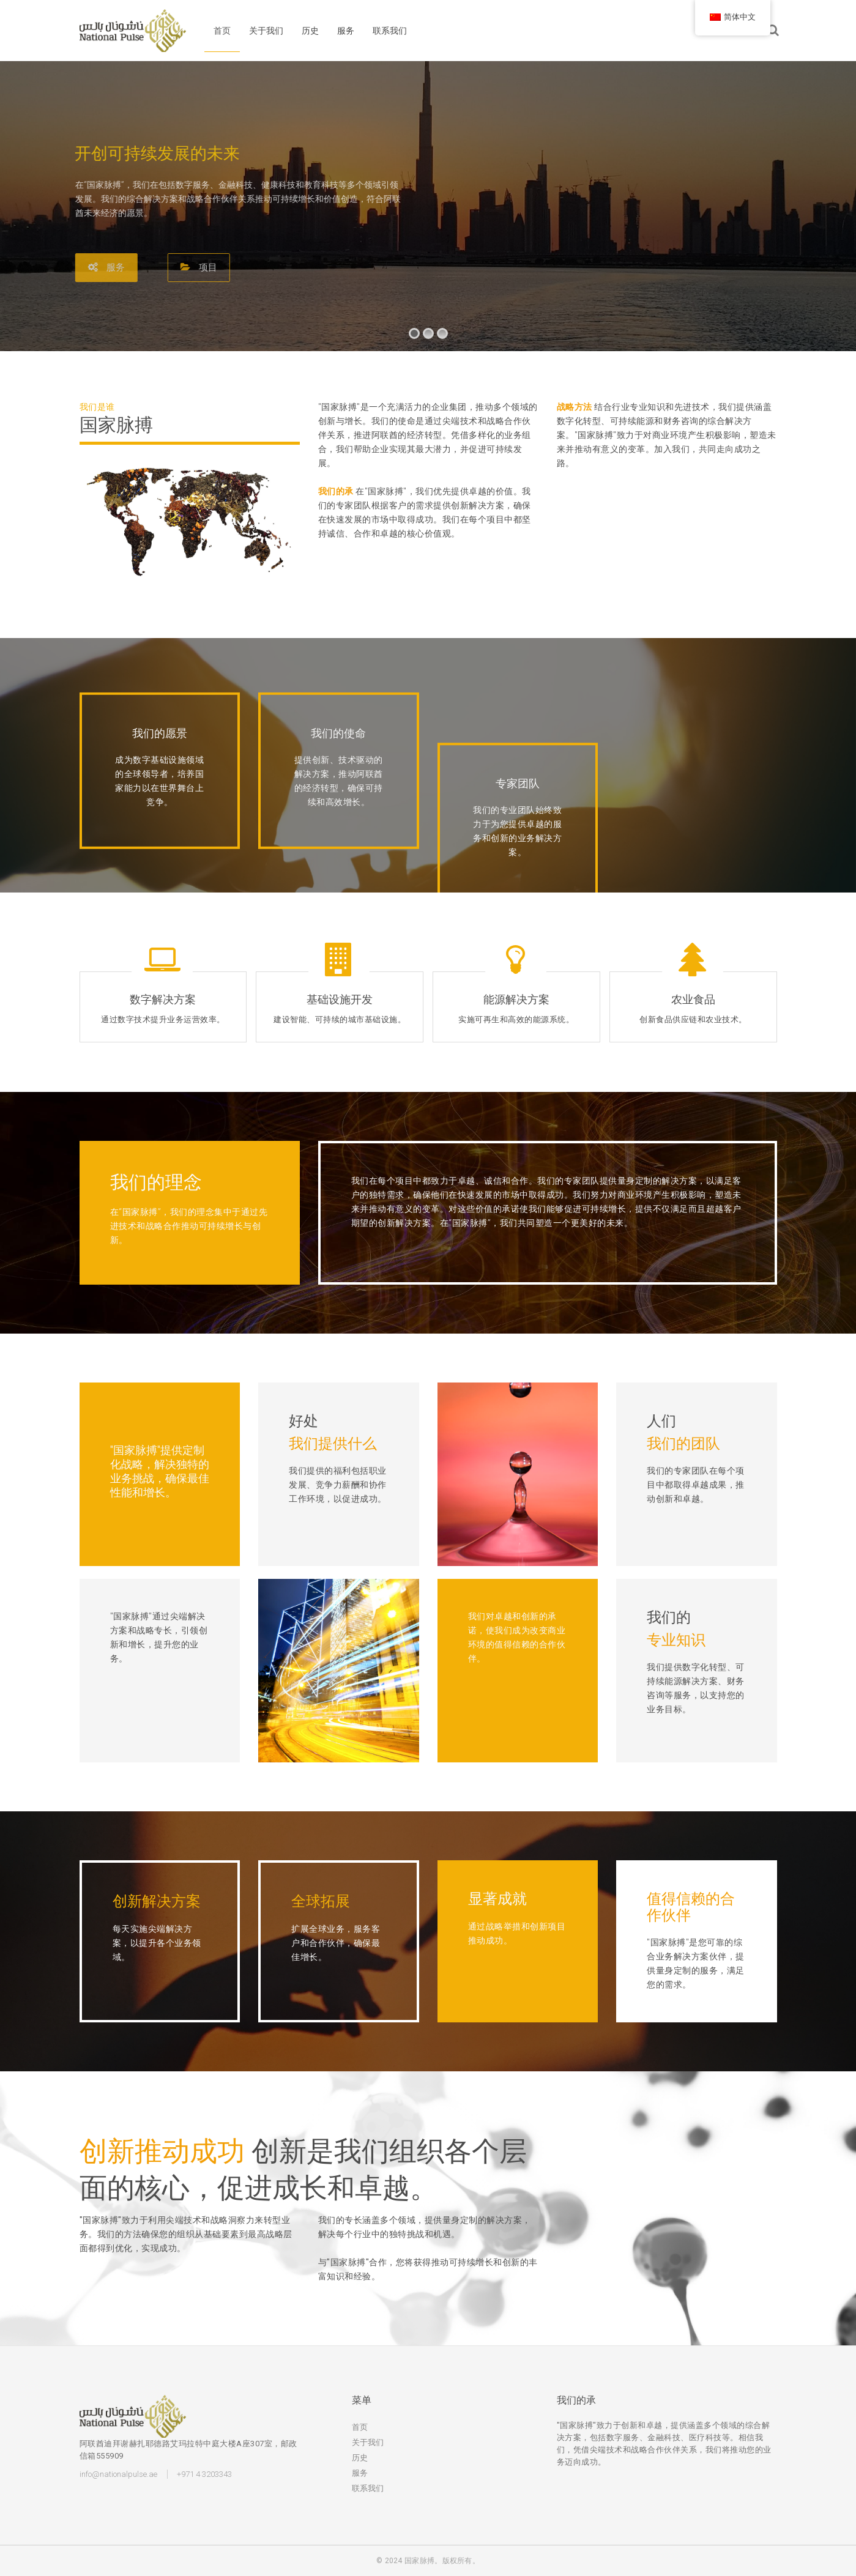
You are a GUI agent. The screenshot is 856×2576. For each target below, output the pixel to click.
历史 (310, 30)
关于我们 (266, 30)
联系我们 (390, 30)
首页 (222, 30)
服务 (345, 30)
